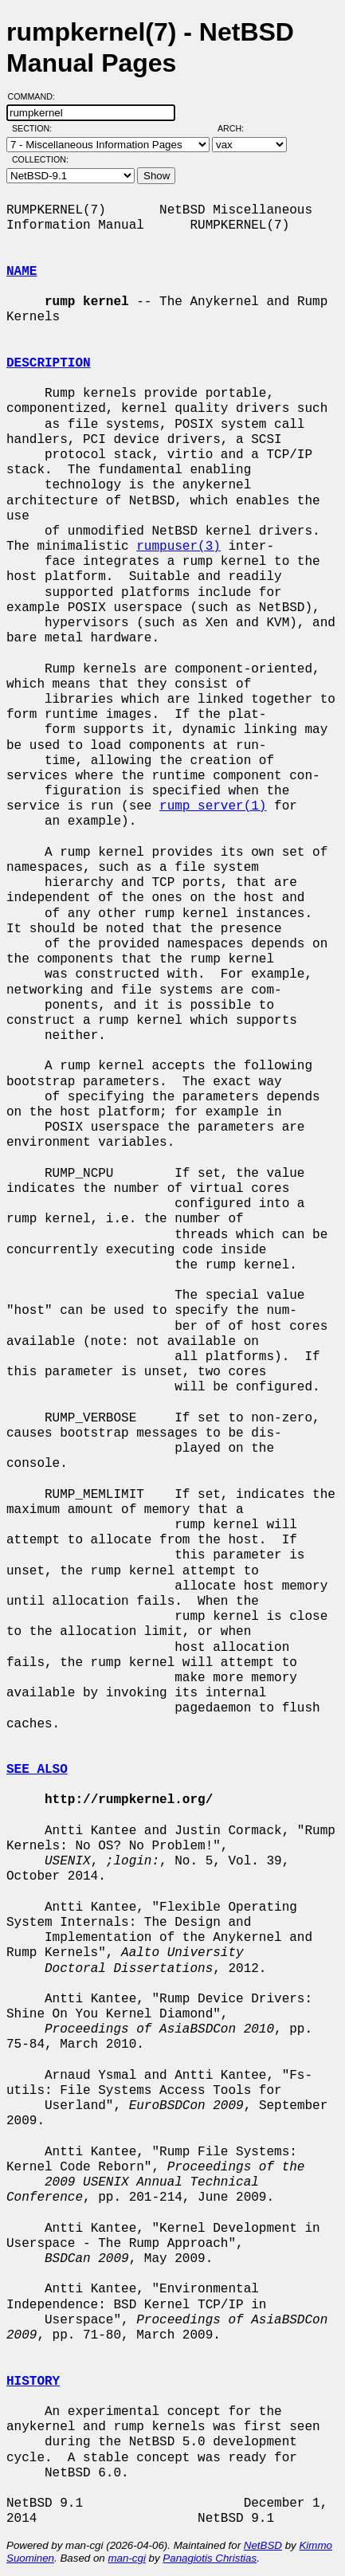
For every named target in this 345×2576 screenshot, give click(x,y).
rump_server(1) (212, 806)
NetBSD (263, 2545)
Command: (36, 96)
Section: (35, 128)
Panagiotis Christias (210, 2558)
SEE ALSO (37, 1769)
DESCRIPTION (48, 363)
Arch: (238, 128)
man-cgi (126, 2558)
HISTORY (33, 2381)
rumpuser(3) (178, 546)
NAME (21, 271)
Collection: (40, 159)
